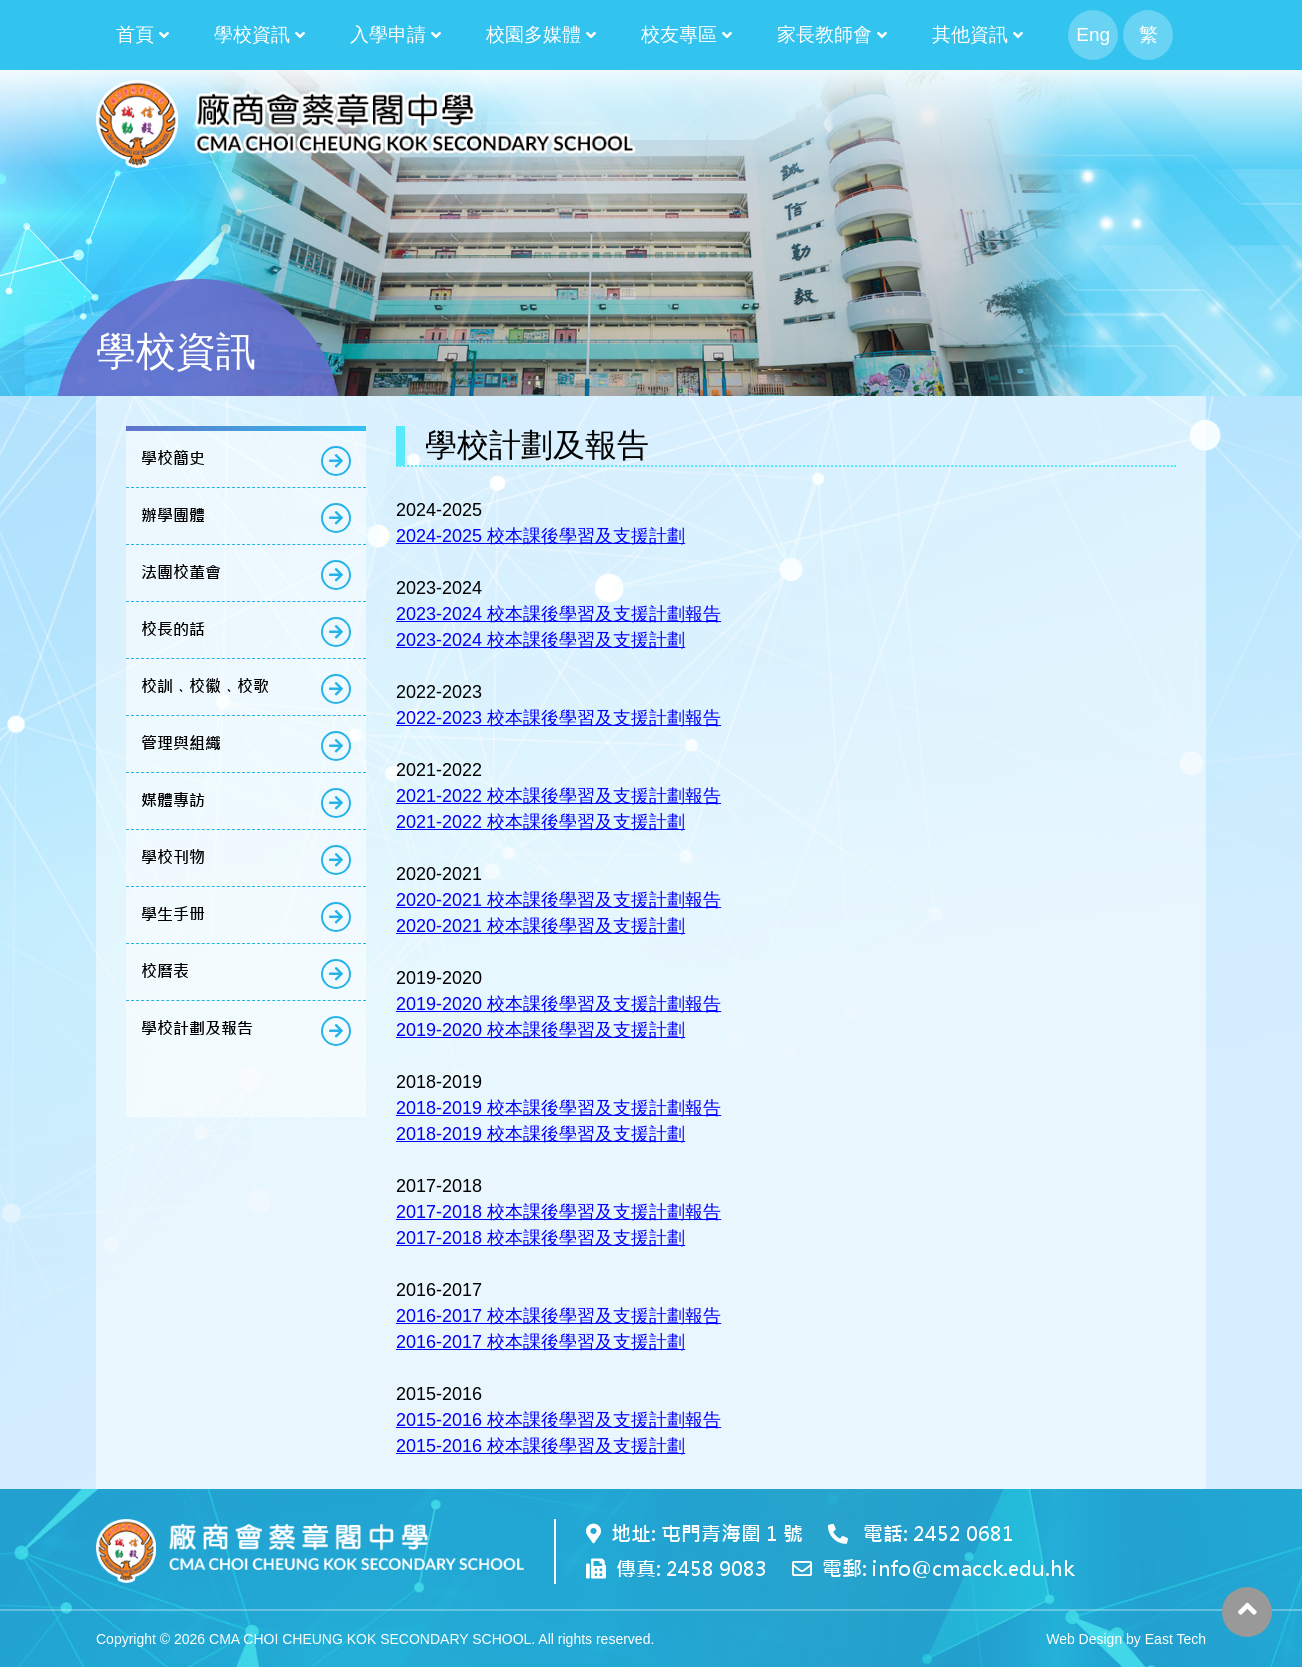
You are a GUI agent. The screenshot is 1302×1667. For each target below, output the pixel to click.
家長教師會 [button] (824, 34)
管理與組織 (181, 743)
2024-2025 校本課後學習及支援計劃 (540, 536)
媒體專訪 (173, 800)
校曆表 (165, 971)
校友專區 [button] (679, 34)
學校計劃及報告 (197, 1028)
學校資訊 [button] (252, 34)
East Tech (1175, 1639)
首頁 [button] (135, 34)
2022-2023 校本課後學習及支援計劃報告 (558, 718)
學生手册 (173, 914)
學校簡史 (173, 458)
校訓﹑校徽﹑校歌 (205, 686)
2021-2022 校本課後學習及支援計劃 (540, 822)
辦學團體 (173, 515)
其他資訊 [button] (970, 34)
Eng (1093, 34)
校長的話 (173, 629)
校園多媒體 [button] (533, 34)
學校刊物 (173, 857)
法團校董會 (181, 572)
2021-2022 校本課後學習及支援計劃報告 (558, 796)
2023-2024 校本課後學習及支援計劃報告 (558, 614)
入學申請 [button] (388, 34)
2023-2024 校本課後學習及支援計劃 (540, 640)
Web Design (1084, 1639)
